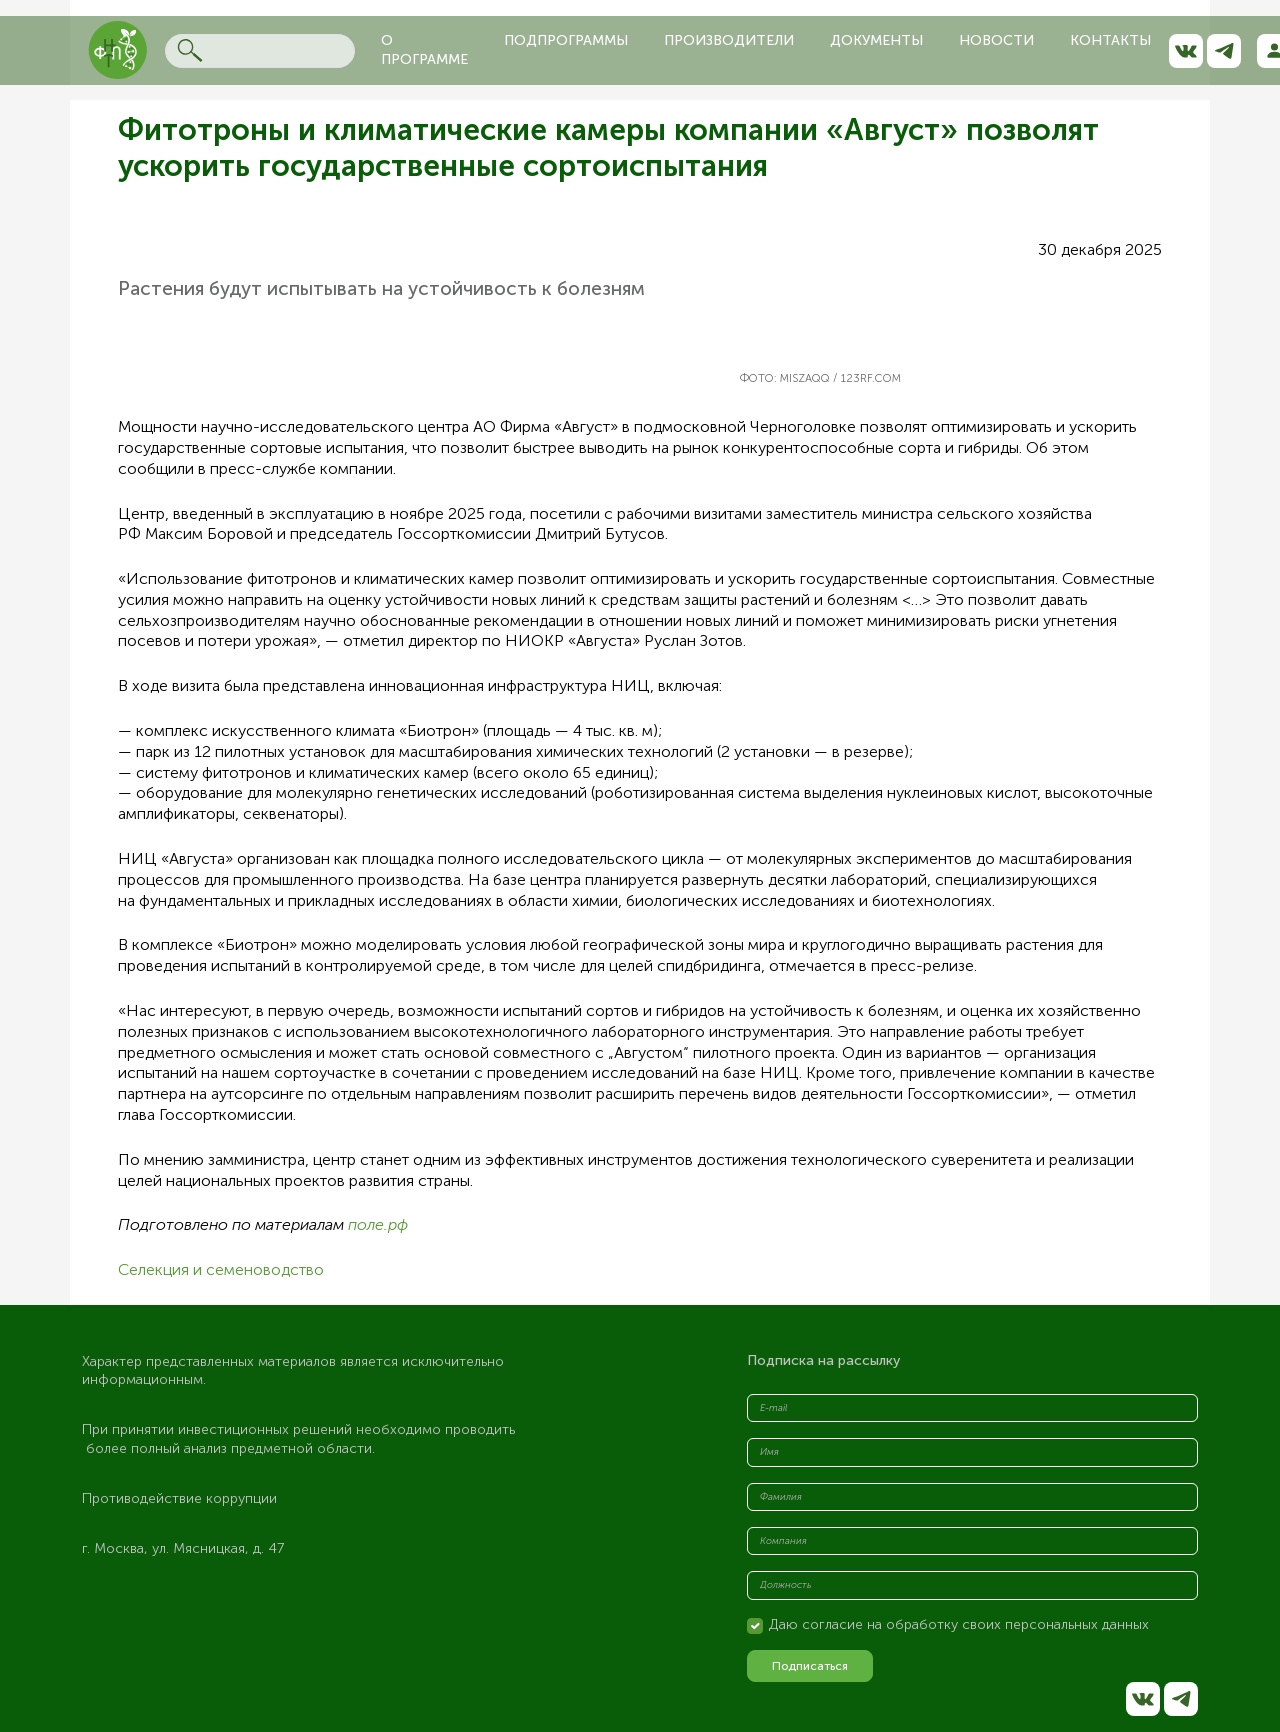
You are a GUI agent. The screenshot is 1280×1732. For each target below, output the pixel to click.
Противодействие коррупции (179, 1498)
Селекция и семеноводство (221, 1269)
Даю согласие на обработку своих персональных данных (959, 1624)
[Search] (260, 51)
